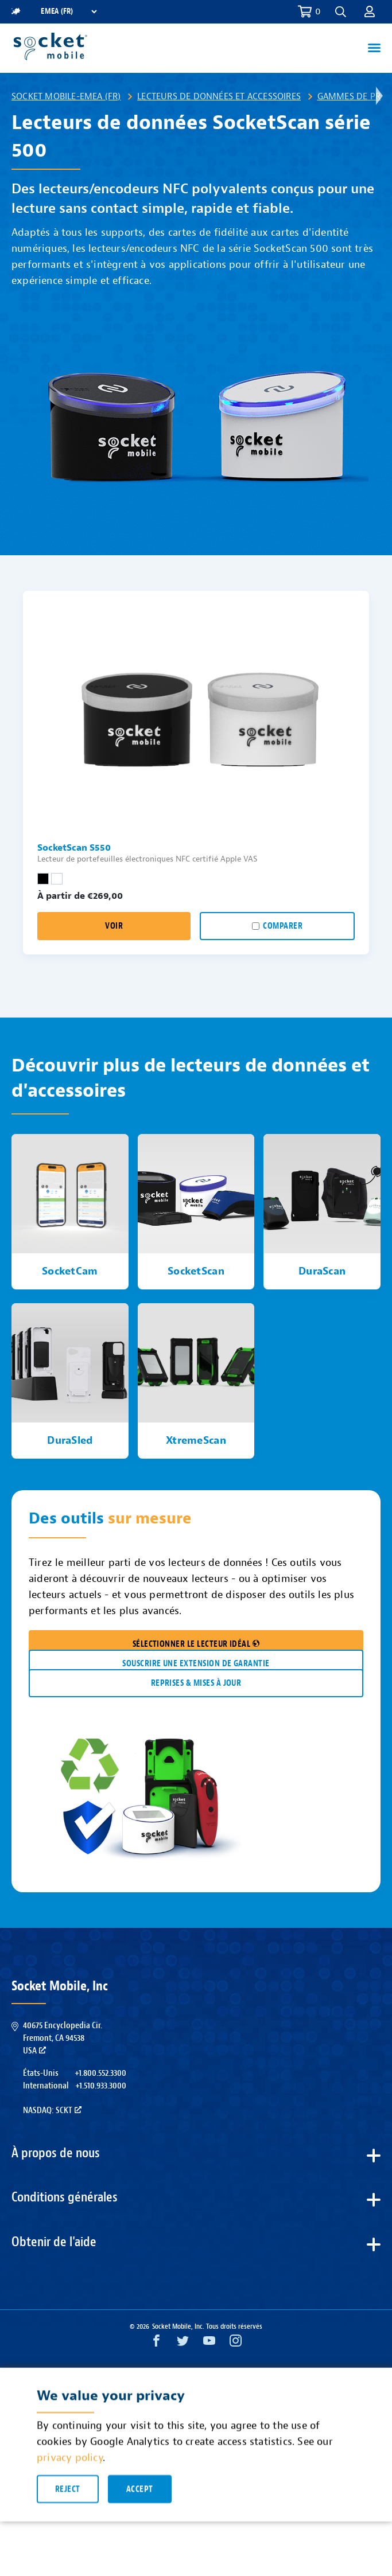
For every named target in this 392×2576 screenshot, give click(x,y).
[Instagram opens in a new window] (236, 2343)
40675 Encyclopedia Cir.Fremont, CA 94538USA (62, 2038)
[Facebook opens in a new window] (156, 2343)
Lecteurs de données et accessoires (219, 96)
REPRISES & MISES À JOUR (196, 1683)
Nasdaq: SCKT (52, 2110)
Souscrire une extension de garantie (195, 1663)
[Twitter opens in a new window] (183, 2343)
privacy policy (70, 2464)
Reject (67, 2496)
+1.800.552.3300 (100, 2073)
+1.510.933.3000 (100, 2085)
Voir (114, 926)
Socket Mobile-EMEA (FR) (66, 96)
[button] (340, 11)
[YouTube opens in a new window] (209, 2343)
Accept (139, 2496)
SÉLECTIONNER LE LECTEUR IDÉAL (196, 1644)
